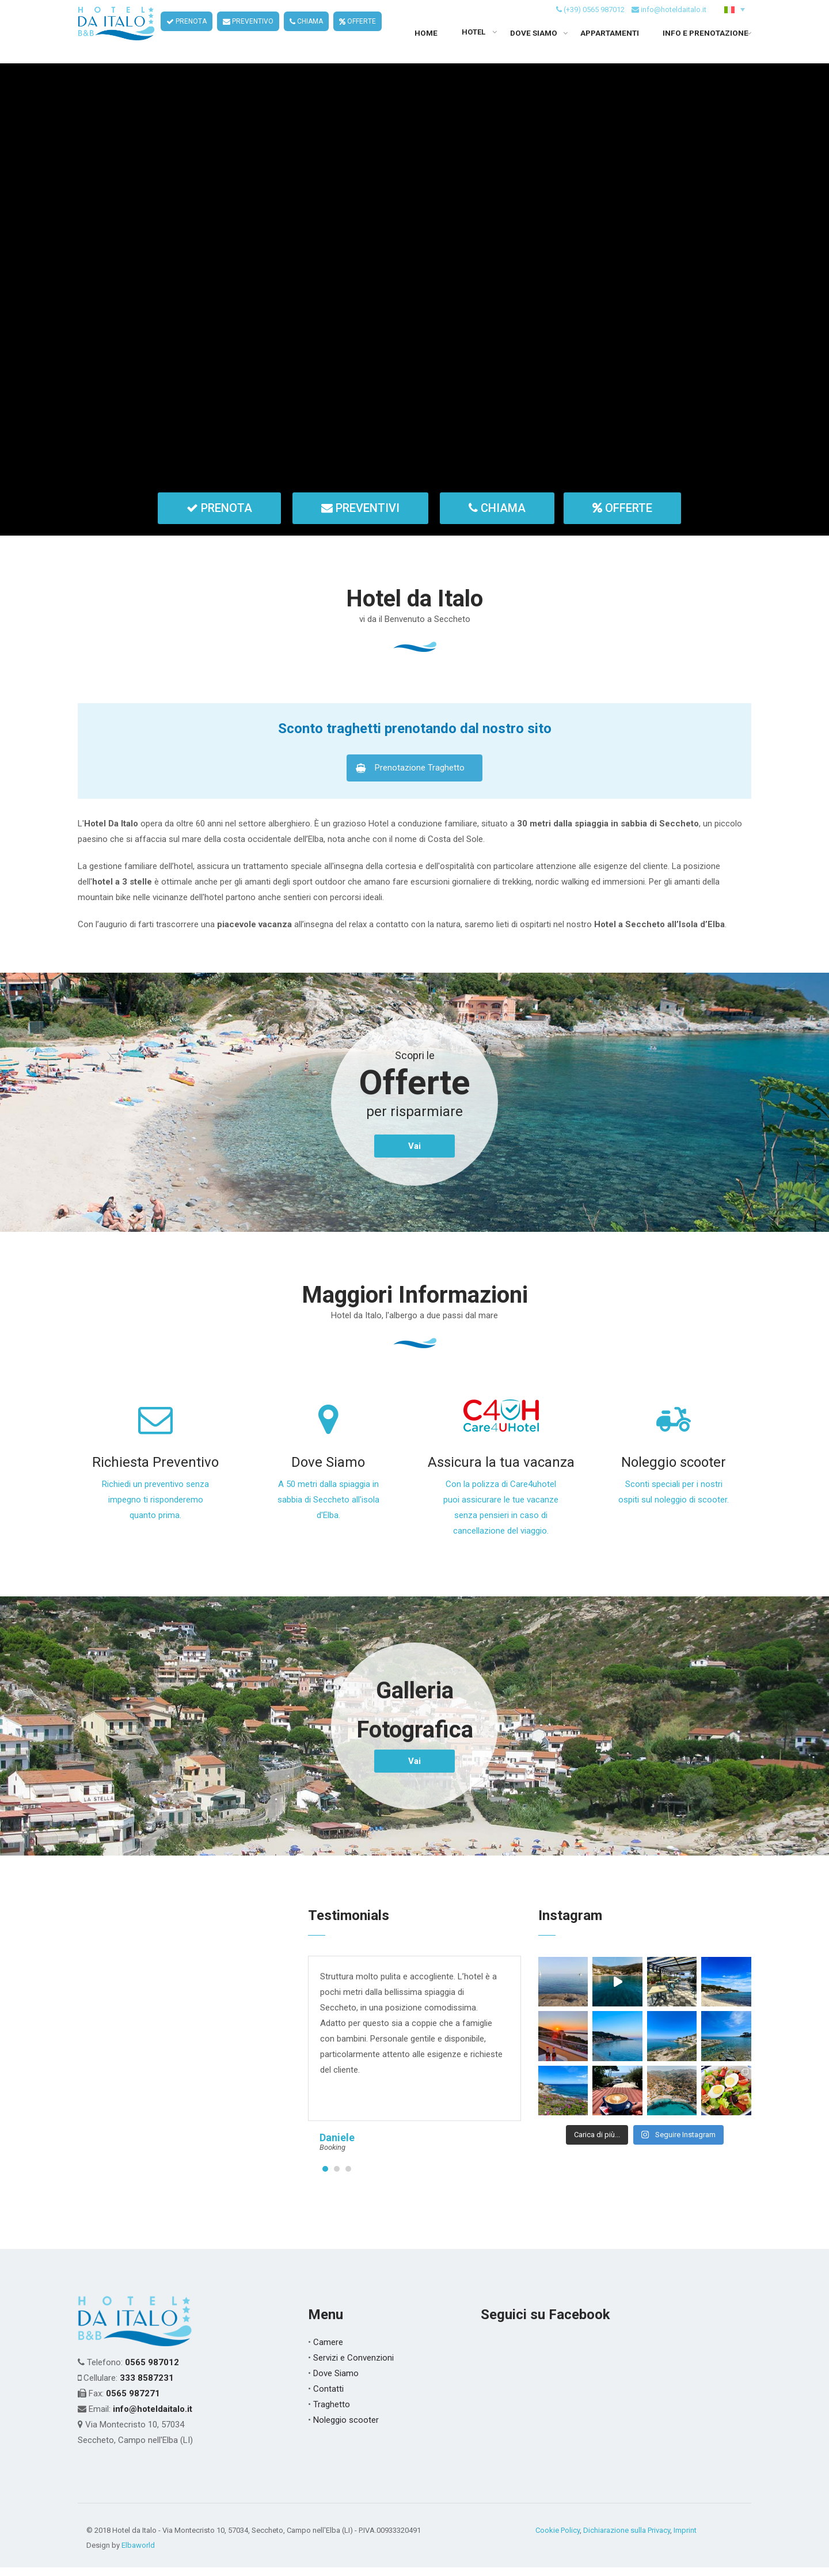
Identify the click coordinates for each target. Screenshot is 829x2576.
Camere (328, 2351)
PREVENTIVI (360, 516)
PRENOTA (187, 34)
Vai (414, 1154)
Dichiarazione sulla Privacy (626, 2539)
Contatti (328, 2397)
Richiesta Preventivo (155, 1471)
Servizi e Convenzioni (353, 2366)
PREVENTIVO (248, 34)
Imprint (685, 2539)
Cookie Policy (557, 2539)
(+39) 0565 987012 (594, 22)
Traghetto (331, 2413)
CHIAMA (307, 34)
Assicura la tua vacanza (501, 1471)
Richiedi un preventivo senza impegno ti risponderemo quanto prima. (155, 1508)
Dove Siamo (328, 1471)
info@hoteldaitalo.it (673, 22)
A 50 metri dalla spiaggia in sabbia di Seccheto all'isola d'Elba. (328, 1508)
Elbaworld (138, 2554)
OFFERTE (358, 34)
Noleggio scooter (673, 1471)
